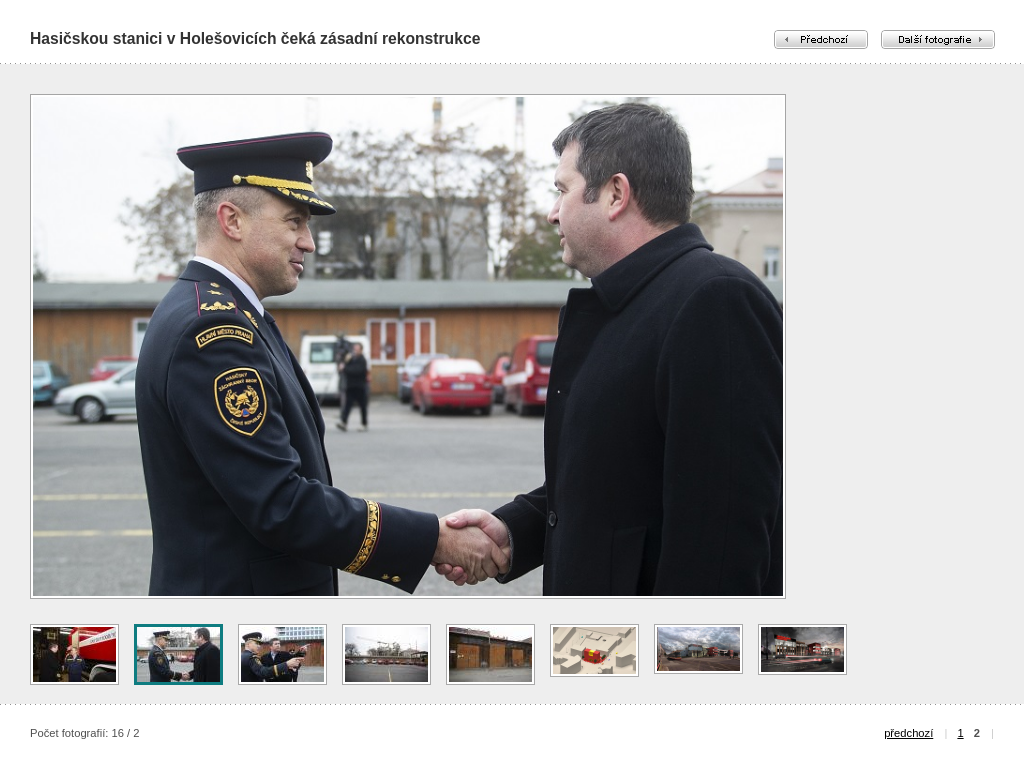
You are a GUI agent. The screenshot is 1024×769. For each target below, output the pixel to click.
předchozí (908, 733)
